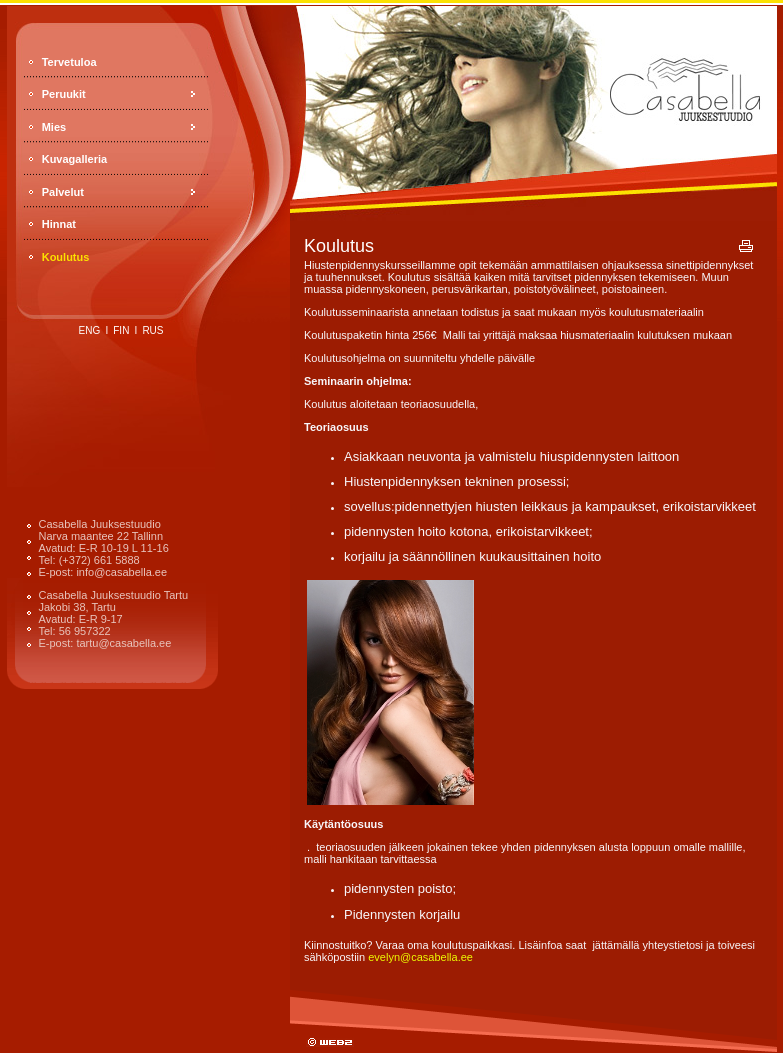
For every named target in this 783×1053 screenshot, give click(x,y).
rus (152, 330)
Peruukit (64, 94)
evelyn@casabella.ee (420, 957)
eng (90, 330)
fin (121, 330)
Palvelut (63, 192)
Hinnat (59, 224)
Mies (54, 127)
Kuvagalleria (74, 159)
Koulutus (66, 257)
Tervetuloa (69, 62)
